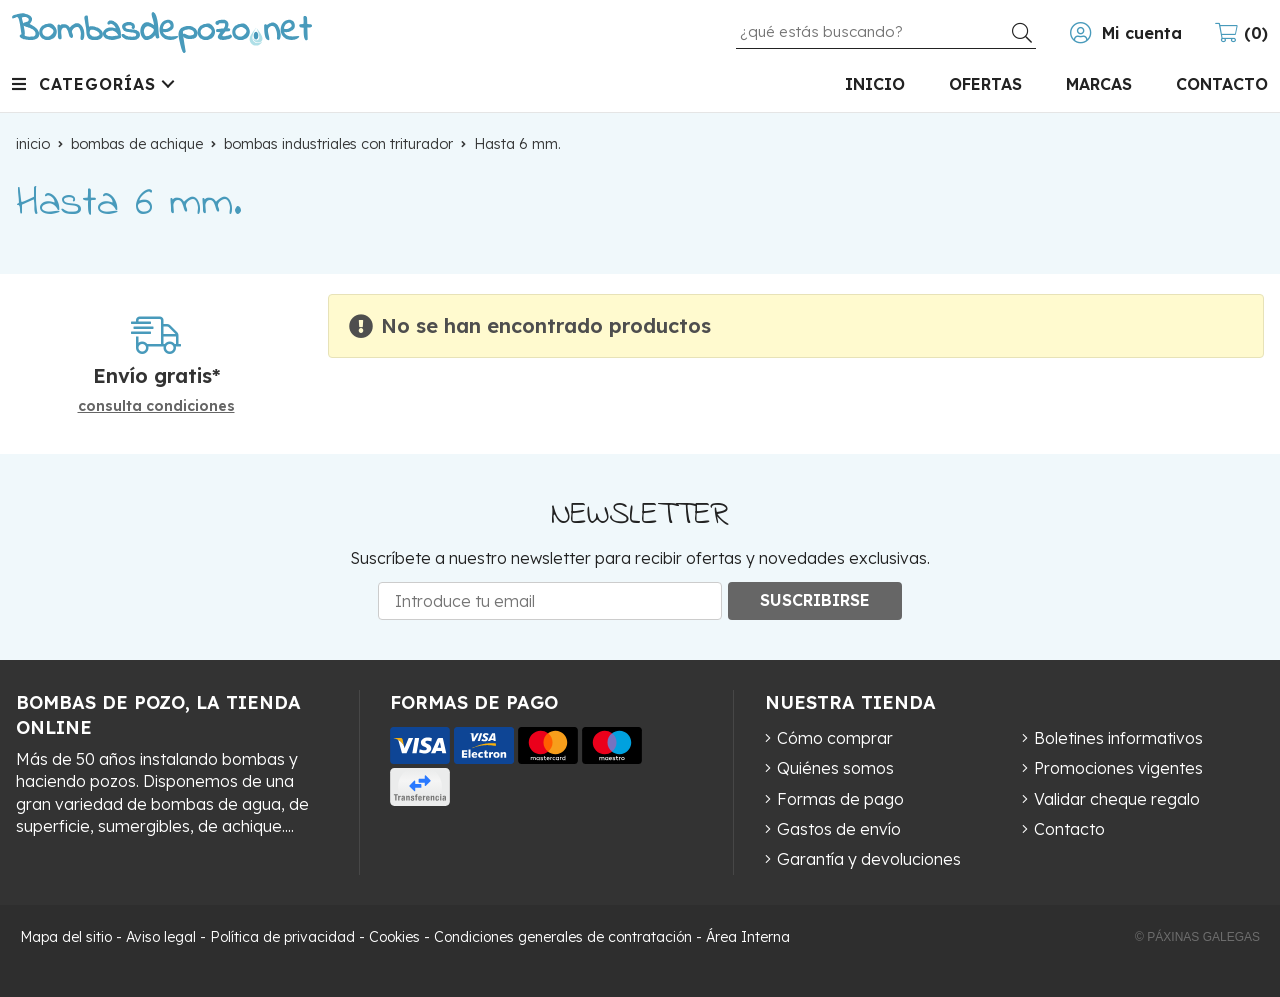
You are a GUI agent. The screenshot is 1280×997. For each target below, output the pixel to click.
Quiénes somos (835, 768)
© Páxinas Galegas (1197, 937)
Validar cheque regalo (1117, 799)
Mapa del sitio (66, 937)
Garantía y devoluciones (869, 859)
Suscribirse (815, 600)
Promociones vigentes (1118, 768)
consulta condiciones (156, 406)
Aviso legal (161, 937)
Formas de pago (840, 799)
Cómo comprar (835, 738)
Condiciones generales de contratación (563, 937)
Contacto (1069, 829)
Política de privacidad (282, 937)
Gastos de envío (839, 829)
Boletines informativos (1118, 738)
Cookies (394, 937)
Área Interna (748, 937)
